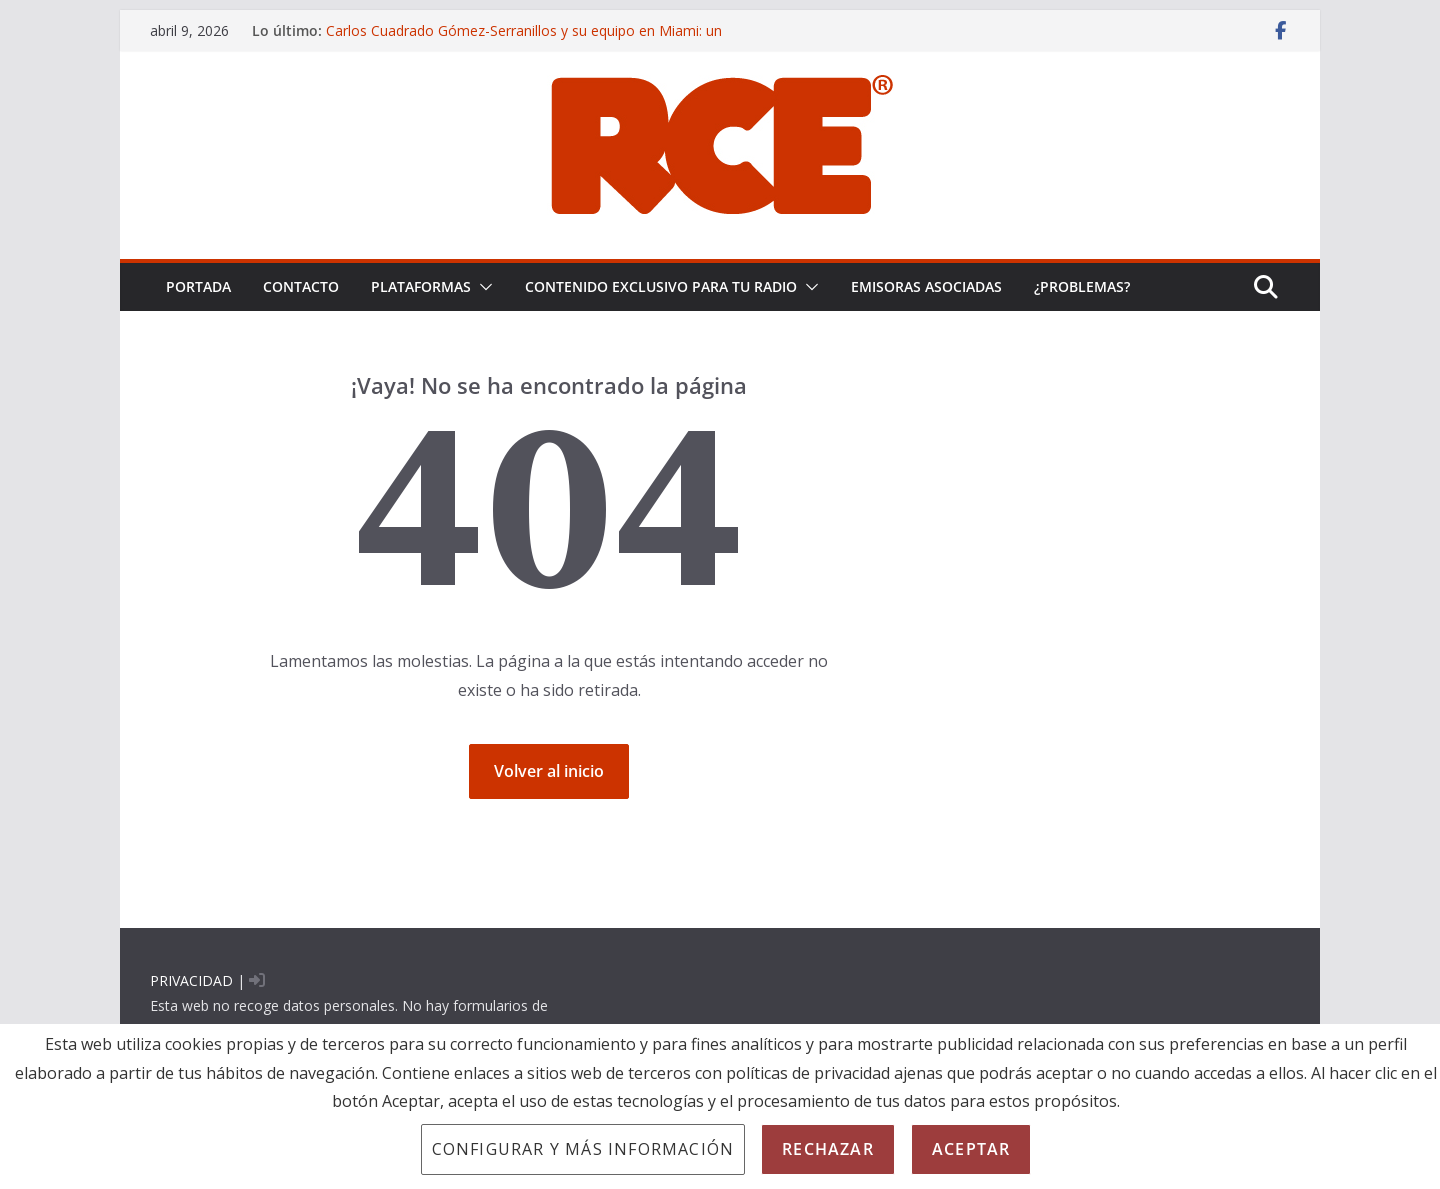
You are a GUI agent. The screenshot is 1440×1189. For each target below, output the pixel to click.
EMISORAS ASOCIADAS (926, 286)
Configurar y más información (583, 1149)
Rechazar (828, 1149)
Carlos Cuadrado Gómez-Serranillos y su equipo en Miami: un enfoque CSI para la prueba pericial (524, 40)
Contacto (301, 286)
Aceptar (971, 1149)
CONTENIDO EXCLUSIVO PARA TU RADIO (661, 286)
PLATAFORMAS (421, 286)
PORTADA (198, 286)
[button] (482, 287)
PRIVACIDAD (191, 980)
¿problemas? (1082, 286)
